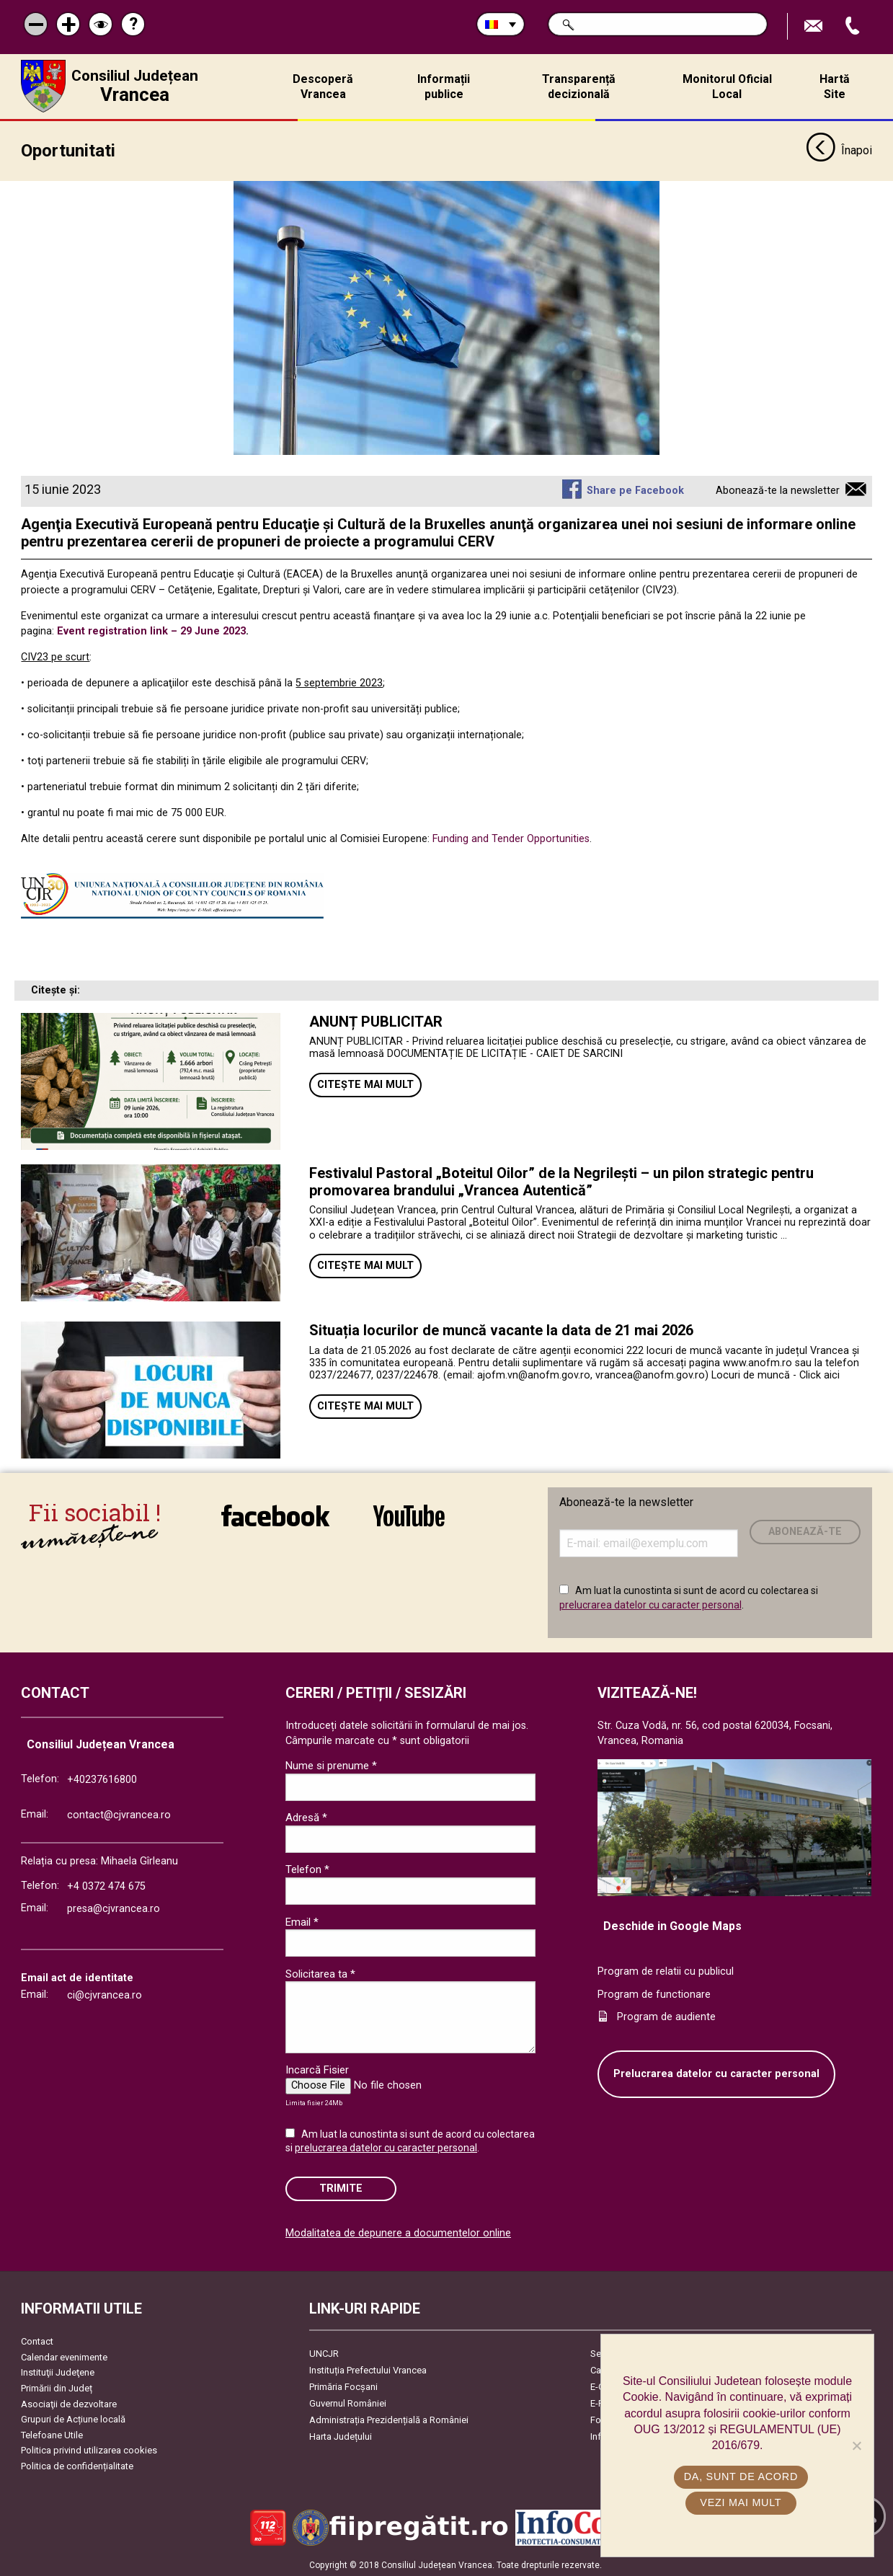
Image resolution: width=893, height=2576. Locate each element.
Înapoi (838, 150)
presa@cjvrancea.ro (113, 1907)
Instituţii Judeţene (57, 2370)
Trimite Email (815, 26)
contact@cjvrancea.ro (119, 1813)
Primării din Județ (56, 2386)
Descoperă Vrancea (323, 86)
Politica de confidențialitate (77, 2464)
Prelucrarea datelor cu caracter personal (716, 2072)
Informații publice (443, 86)
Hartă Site (834, 86)
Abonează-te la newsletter (778, 489)
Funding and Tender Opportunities (511, 837)
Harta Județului (340, 2435)
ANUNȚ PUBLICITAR (376, 1020)
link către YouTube (409, 1514)
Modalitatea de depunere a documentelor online (398, 2232)
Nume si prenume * (331, 1764)
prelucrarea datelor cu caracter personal (650, 1603)
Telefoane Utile (52, 2433)
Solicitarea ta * (320, 1971)
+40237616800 (102, 1778)
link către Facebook (275, 1514)
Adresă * (306, 1816)
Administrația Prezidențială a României (388, 2418)
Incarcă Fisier (317, 2068)
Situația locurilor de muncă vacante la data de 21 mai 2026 (501, 1328)
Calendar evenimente (64, 2355)
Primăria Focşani (343, 2385)
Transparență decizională (579, 86)
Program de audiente (666, 2015)
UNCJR (324, 2352)
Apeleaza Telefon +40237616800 (854, 26)
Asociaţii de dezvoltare (69, 2401)
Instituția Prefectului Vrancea (368, 2368)
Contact (37, 2339)
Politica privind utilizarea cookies (89, 2448)
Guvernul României (347, 2401)
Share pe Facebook (635, 489)
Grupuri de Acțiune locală (73, 2417)
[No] (856, 2445)
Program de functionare (654, 1992)
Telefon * (307, 1868)
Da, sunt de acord (741, 2476)
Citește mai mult (365, 1083)
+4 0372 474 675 (106, 1884)
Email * (302, 1919)
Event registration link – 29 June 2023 (151, 630)
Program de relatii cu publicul (665, 1970)
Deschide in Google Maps (672, 1924)
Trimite (341, 2187)
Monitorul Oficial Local (727, 86)
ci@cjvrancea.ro (104, 1994)
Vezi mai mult (740, 2502)
